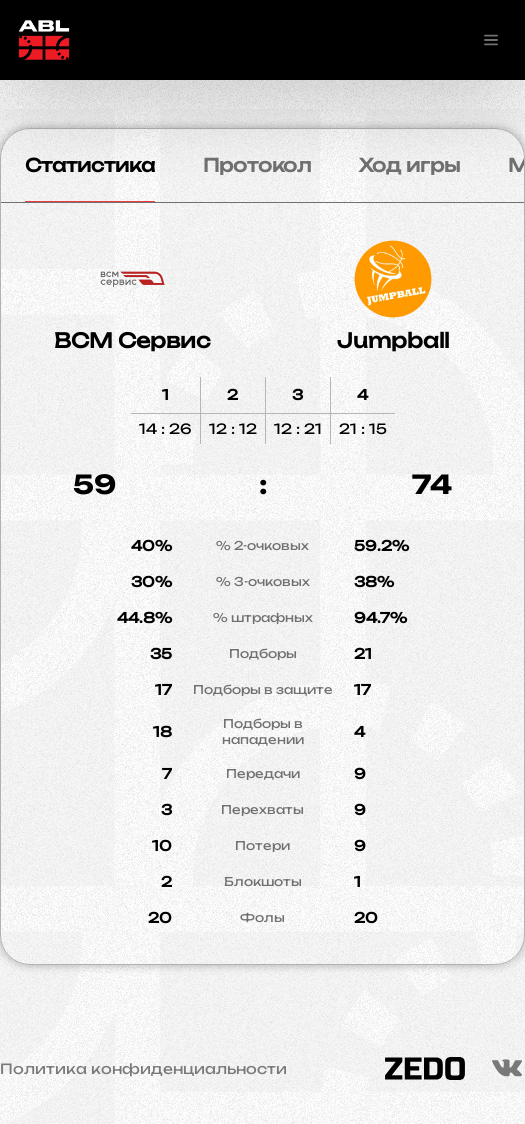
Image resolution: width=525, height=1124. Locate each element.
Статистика (90, 165)
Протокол (257, 165)
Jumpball (393, 340)
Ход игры (409, 165)
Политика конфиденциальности (143, 1069)
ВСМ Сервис (132, 340)
